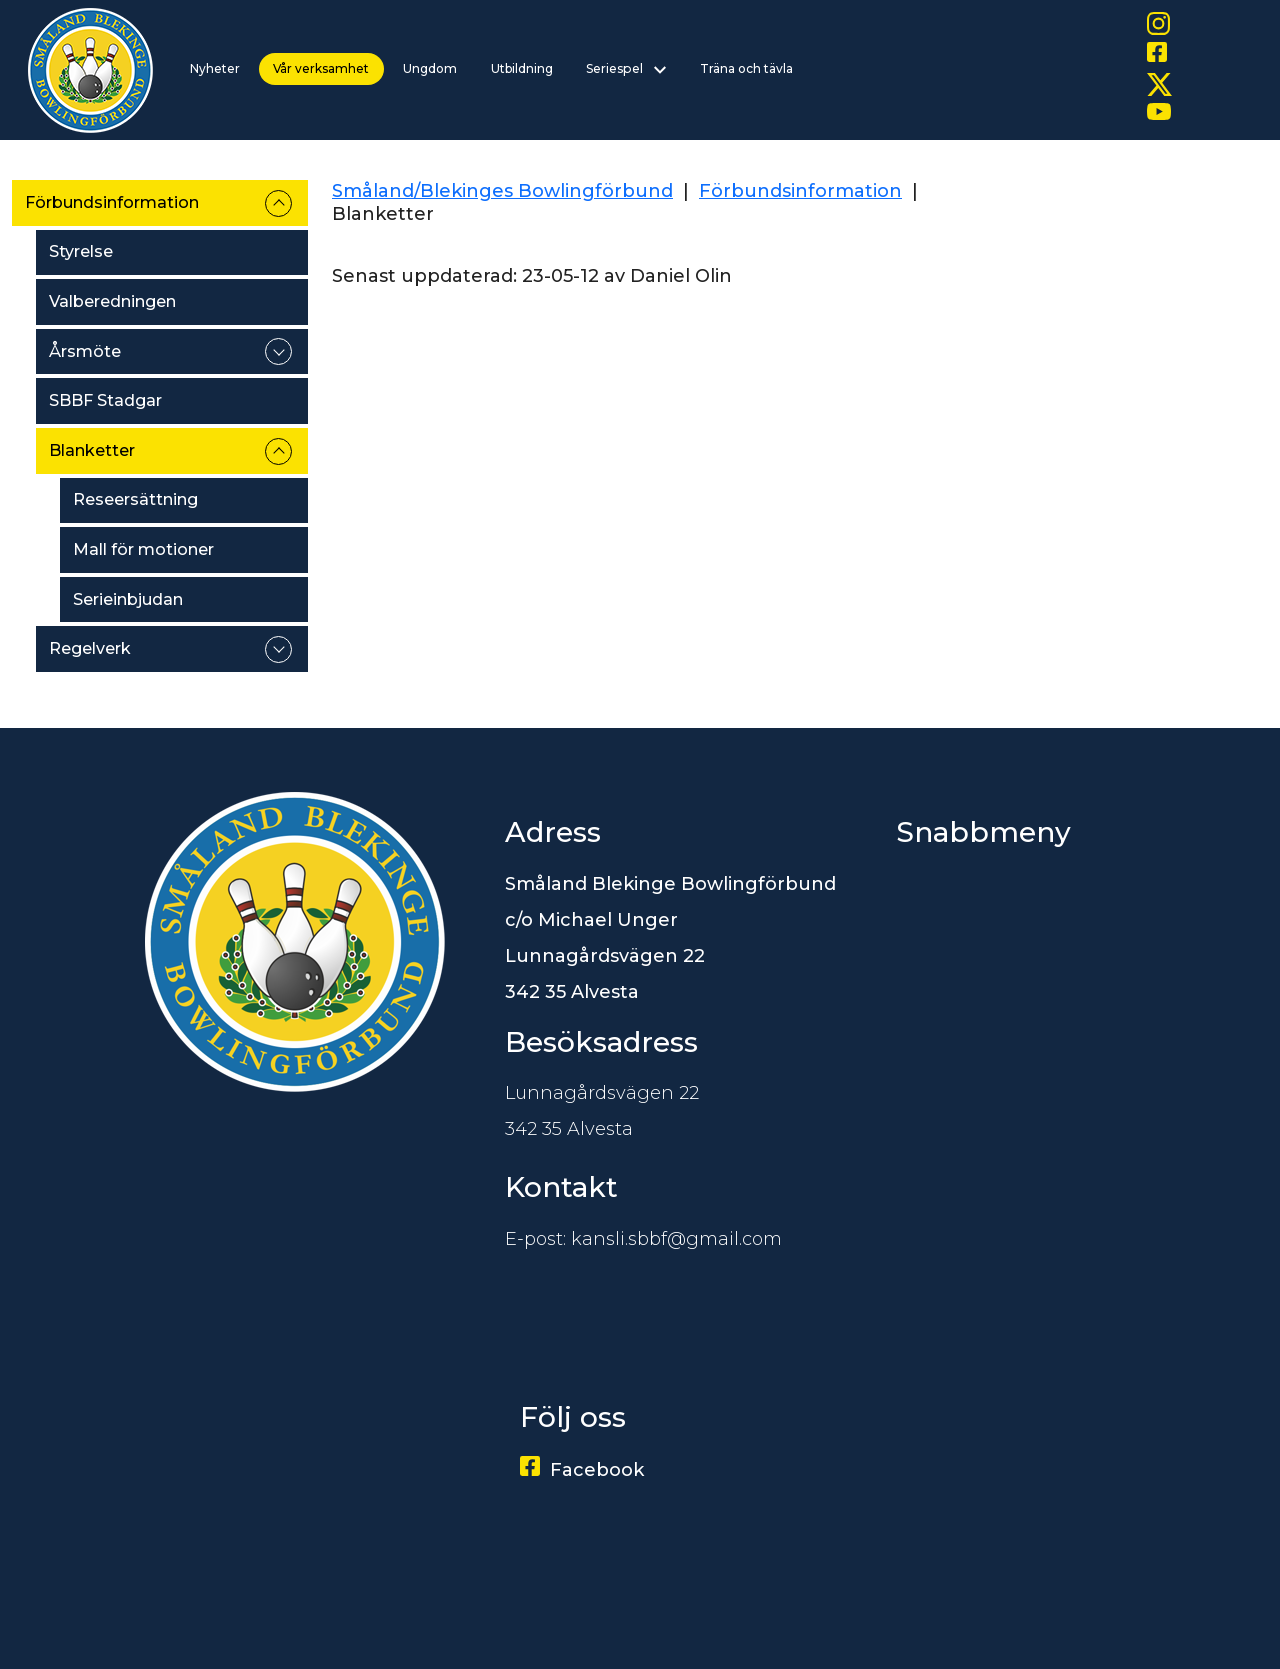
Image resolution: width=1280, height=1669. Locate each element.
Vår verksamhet (321, 68)
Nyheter (215, 68)
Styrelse (81, 251)
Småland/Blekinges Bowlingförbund (502, 191)
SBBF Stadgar (105, 400)
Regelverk (90, 648)
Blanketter (92, 450)
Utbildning (522, 68)
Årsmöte (85, 351)
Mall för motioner (143, 549)
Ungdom (430, 68)
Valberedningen (112, 301)
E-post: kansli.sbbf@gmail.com (643, 1239)
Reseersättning (135, 499)
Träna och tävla (746, 68)
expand (278, 203)
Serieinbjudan (128, 599)
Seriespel (626, 69)
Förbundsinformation (112, 202)
